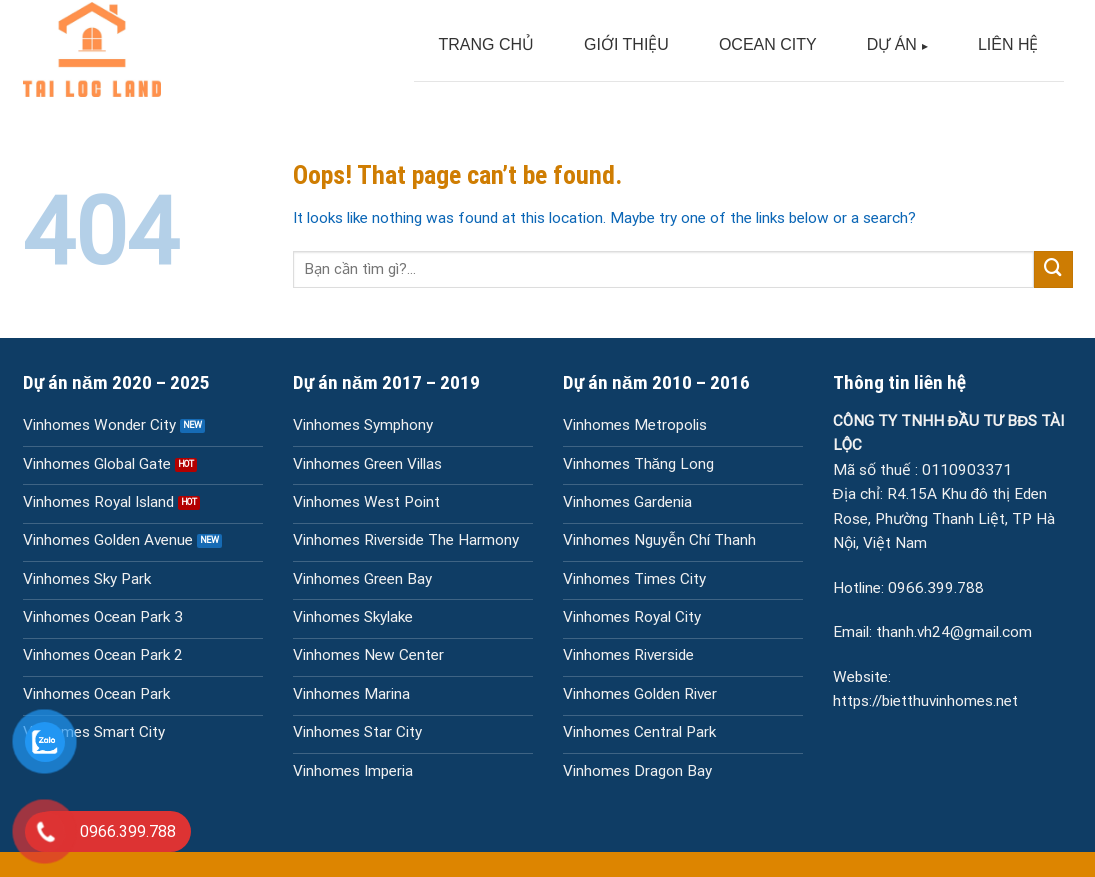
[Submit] (1053, 270)
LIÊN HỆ (1008, 44)
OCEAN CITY (768, 44)
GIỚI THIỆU (626, 44)
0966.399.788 (936, 588)
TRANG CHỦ (487, 44)
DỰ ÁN (892, 44)
